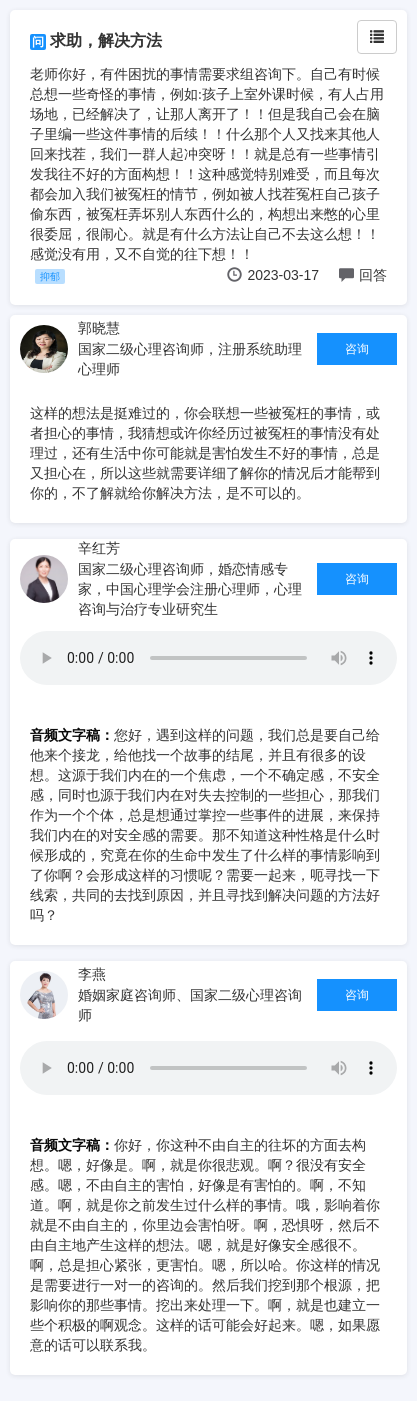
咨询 (357, 349)
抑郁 (50, 276)
